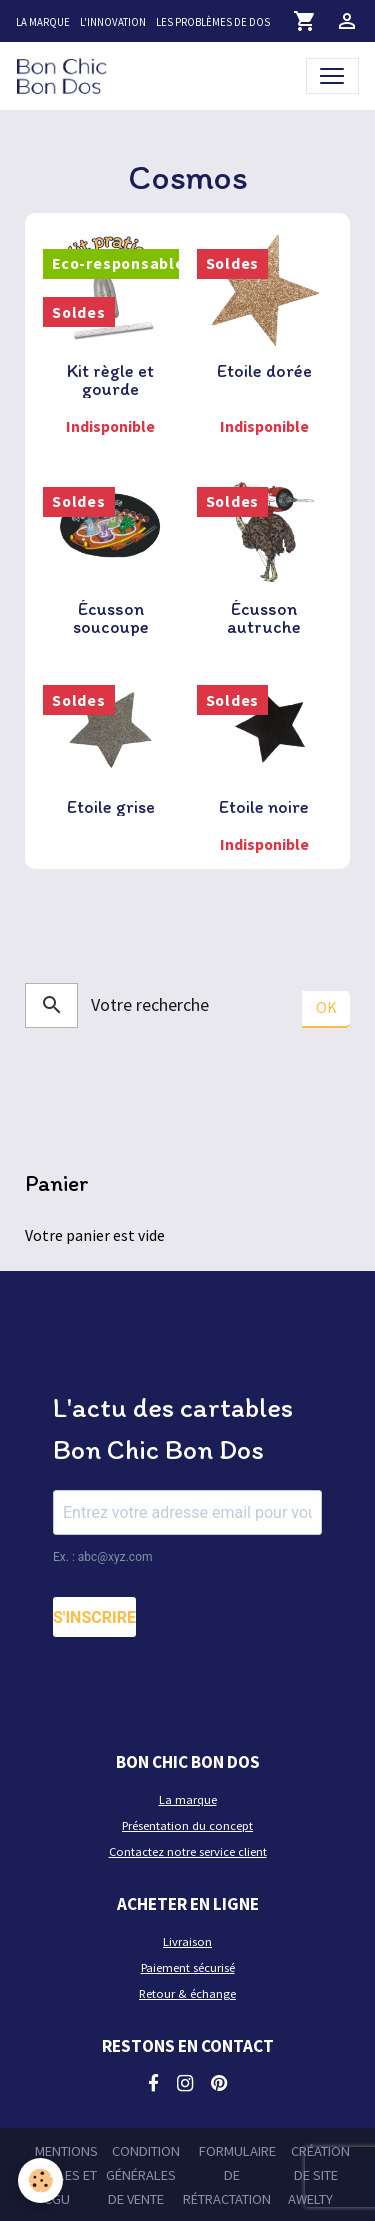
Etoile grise (111, 807)
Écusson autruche (264, 618)
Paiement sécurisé (188, 1967)
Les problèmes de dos (213, 22)
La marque (43, 22)
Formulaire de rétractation (229, 2175)
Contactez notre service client (188, 1851)
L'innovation (113, 22)
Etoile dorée (264, 371)
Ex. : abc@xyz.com (103, 1557)
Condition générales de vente (143, 2175)
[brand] (65, 75)
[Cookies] (40, 2180)
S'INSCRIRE (94, 1617)
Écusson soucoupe (111, 618)
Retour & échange (187, 1993)
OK (326, 1007)
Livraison (187, 1941)
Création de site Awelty (319, 2175)
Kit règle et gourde (110, 380)
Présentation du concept (187, 1825)
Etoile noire (264, 807)
